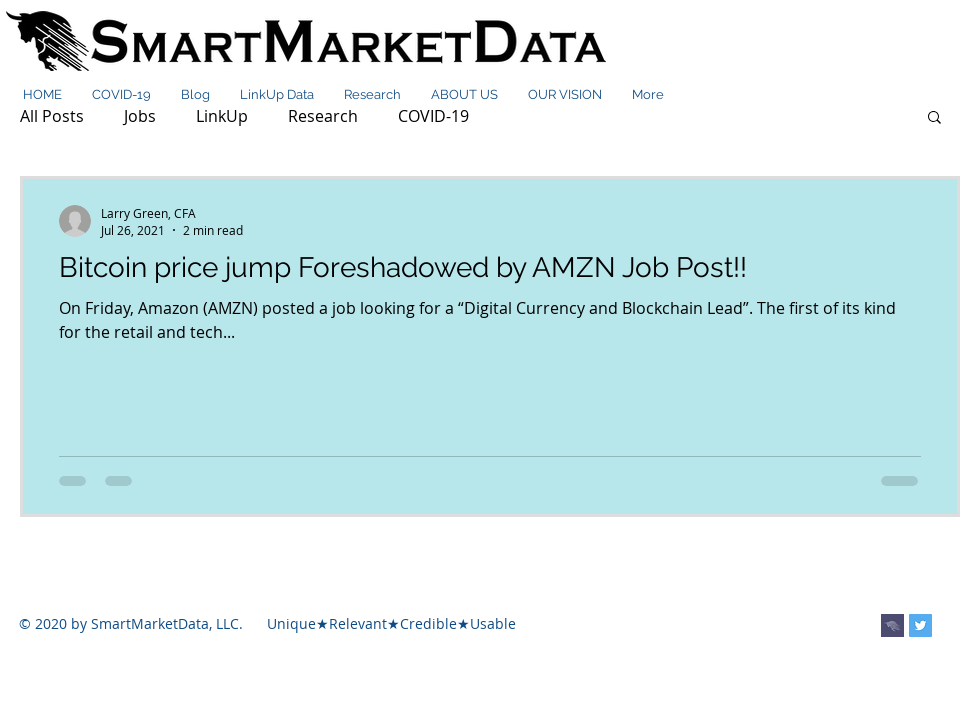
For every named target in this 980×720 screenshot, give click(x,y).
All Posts (52, 116)
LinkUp (222, 116)
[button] (934, 118)
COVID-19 (433, 116)
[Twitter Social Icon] (920, 625)
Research (323, 116)
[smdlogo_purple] (892, 625)
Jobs (140, 116)
